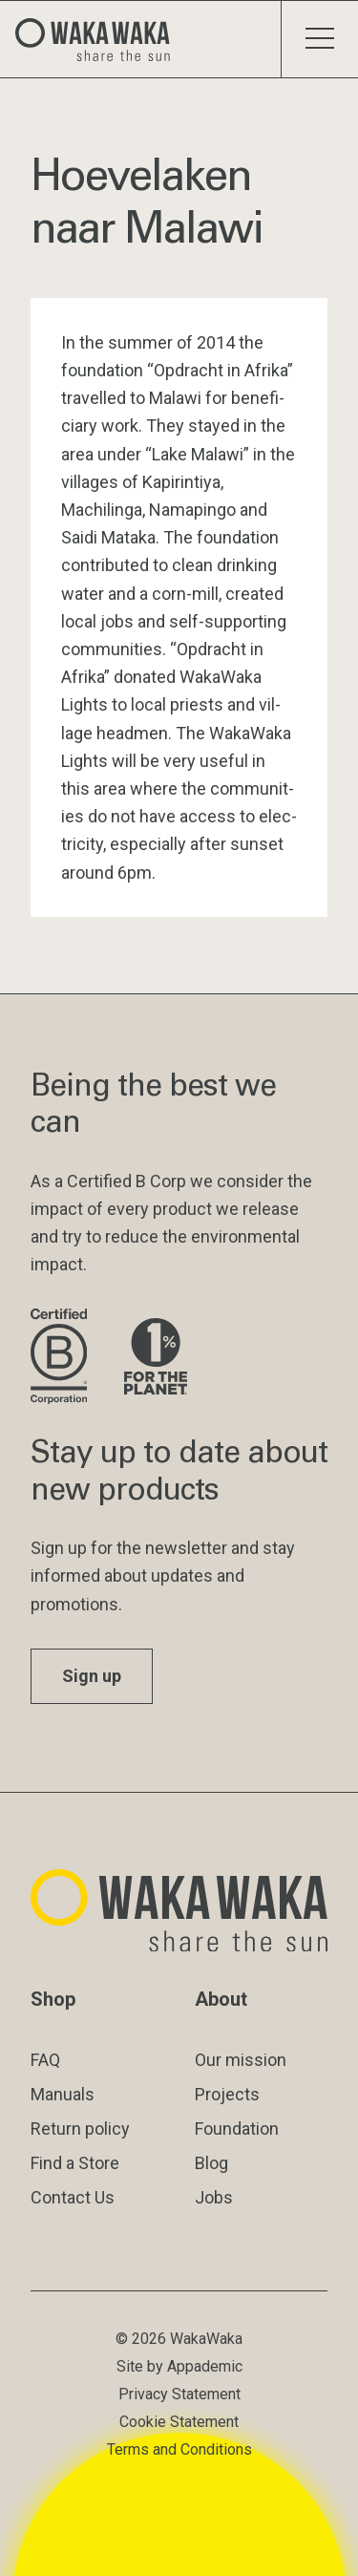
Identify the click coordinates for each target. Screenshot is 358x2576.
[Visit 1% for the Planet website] (155, 1357)
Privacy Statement (179, 2394)
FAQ (45, 2060)
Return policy (80, 2128)
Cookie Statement (179, 2422)
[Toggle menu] (319, 39)
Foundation (237, 2128)
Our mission (240, 2060)
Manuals (63, 2094)
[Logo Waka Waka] (100, 39)
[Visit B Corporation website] (62, 1358)
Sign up (91, 1676)
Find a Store (75, 2163)
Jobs (214, 2197)
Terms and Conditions (179, 2449)
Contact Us (73, 2197)
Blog (211, 2163)
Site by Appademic (179, 2366)
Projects (227, 2094)
